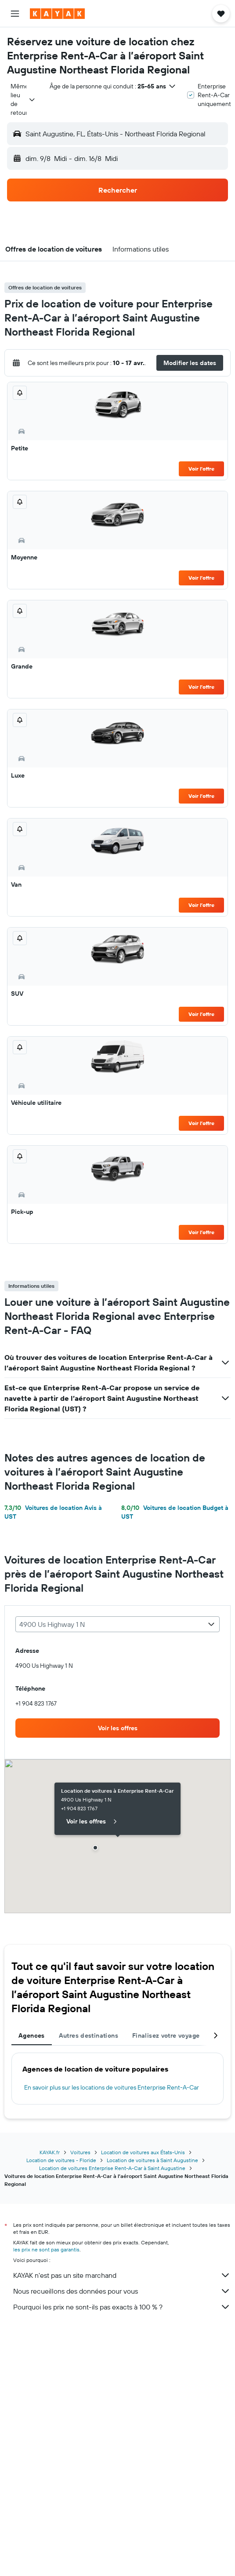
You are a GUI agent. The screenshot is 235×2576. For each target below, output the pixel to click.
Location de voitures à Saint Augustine (152, 2160)
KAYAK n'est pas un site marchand (122, 2275)
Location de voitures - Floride (61, 2160)
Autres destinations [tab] (88, 2035)
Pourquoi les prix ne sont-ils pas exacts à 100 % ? (122, 2307)
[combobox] (23, 99)
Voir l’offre (201, 468)
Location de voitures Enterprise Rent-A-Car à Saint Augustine (112, 2168)
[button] (15, 13)
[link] (117, 1728)
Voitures (80, 2152)
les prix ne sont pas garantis (46, 2249)
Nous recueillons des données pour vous (122, 2291)
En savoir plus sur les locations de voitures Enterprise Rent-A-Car (111, 2087)
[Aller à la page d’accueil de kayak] (57, 13)
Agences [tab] (31, 2035)
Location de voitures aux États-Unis (143, 2152)
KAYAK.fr (50, 2152)
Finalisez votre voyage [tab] (165, 2035)
